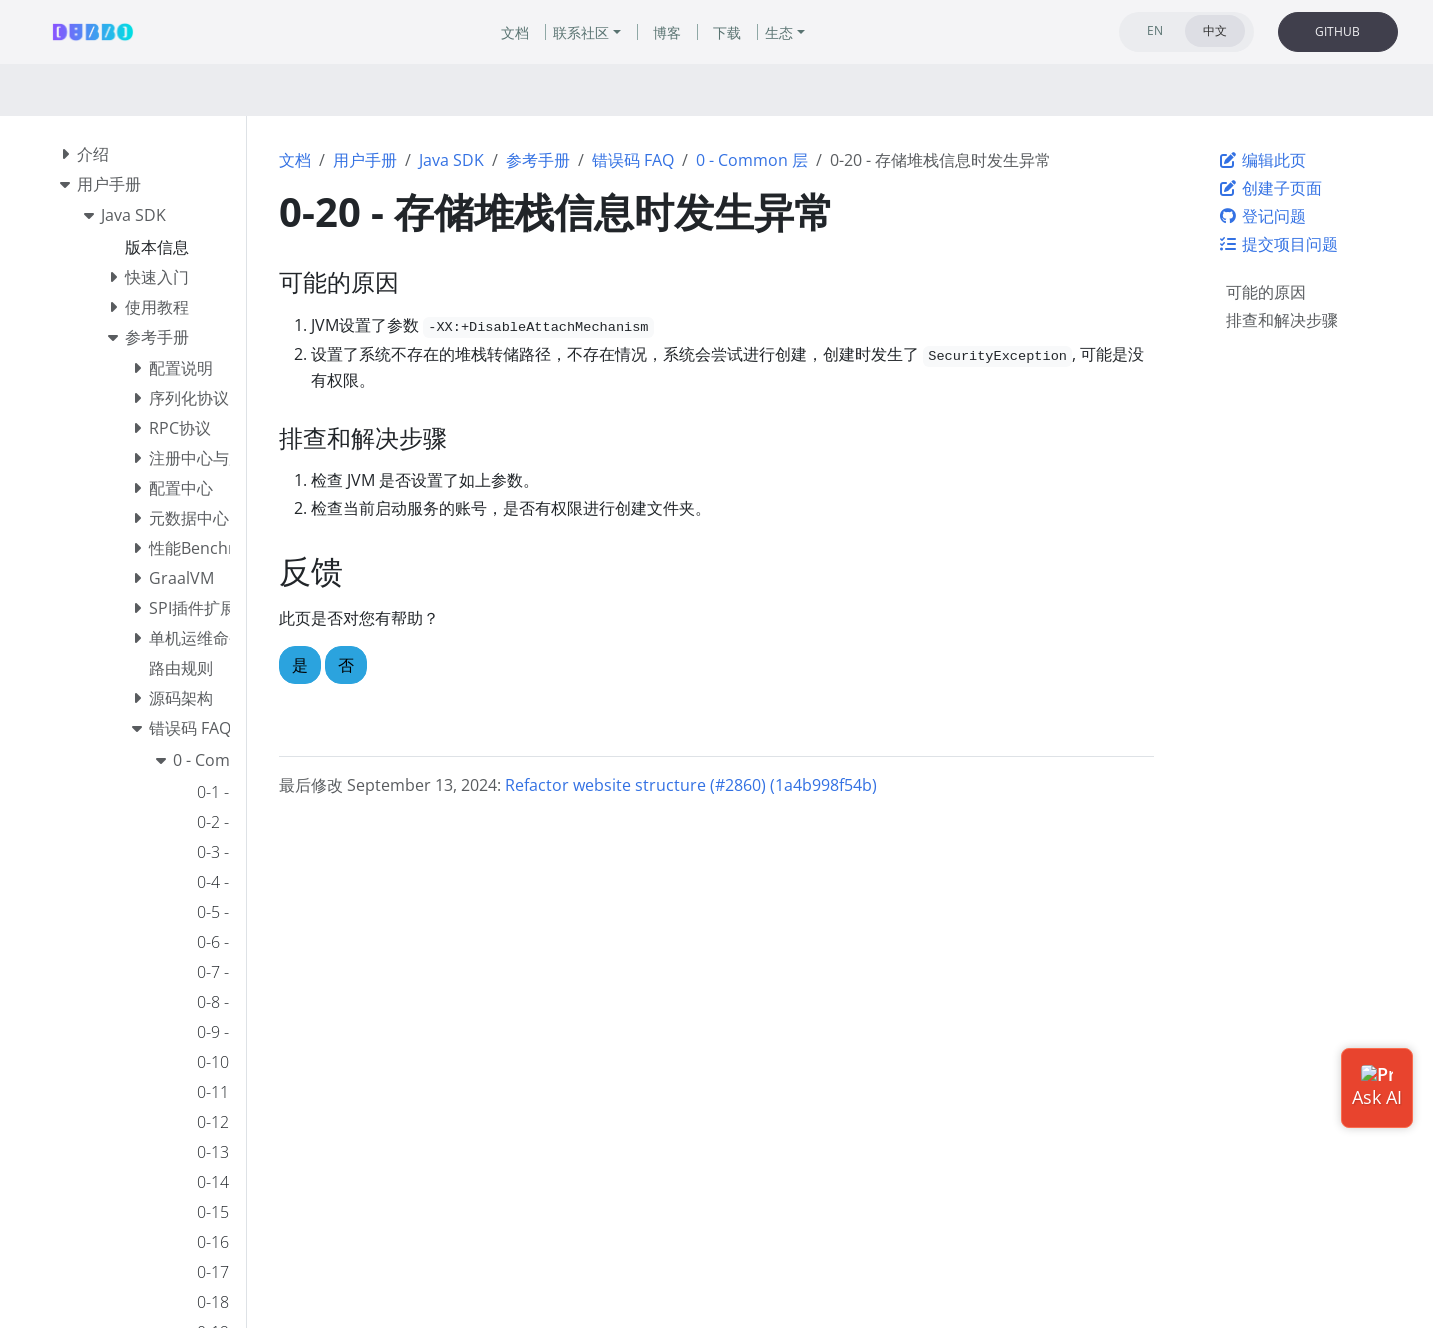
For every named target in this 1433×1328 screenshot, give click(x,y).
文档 (295, 160)
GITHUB (1337, 31)
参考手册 (538, 160)
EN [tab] (1155, 30)
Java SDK (451, 160)
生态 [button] (779, 32)
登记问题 (1262, 216)
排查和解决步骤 (1282, 320)
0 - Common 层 (752, 160)
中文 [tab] (1215, 30)
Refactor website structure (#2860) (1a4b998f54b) (691, 785)
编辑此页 (1262, 160)
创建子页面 (1270, 188)
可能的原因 (1266, 292)
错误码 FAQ (633, 160)
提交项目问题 (1278, 244)
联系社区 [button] (581, 32)
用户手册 (365, 160)
